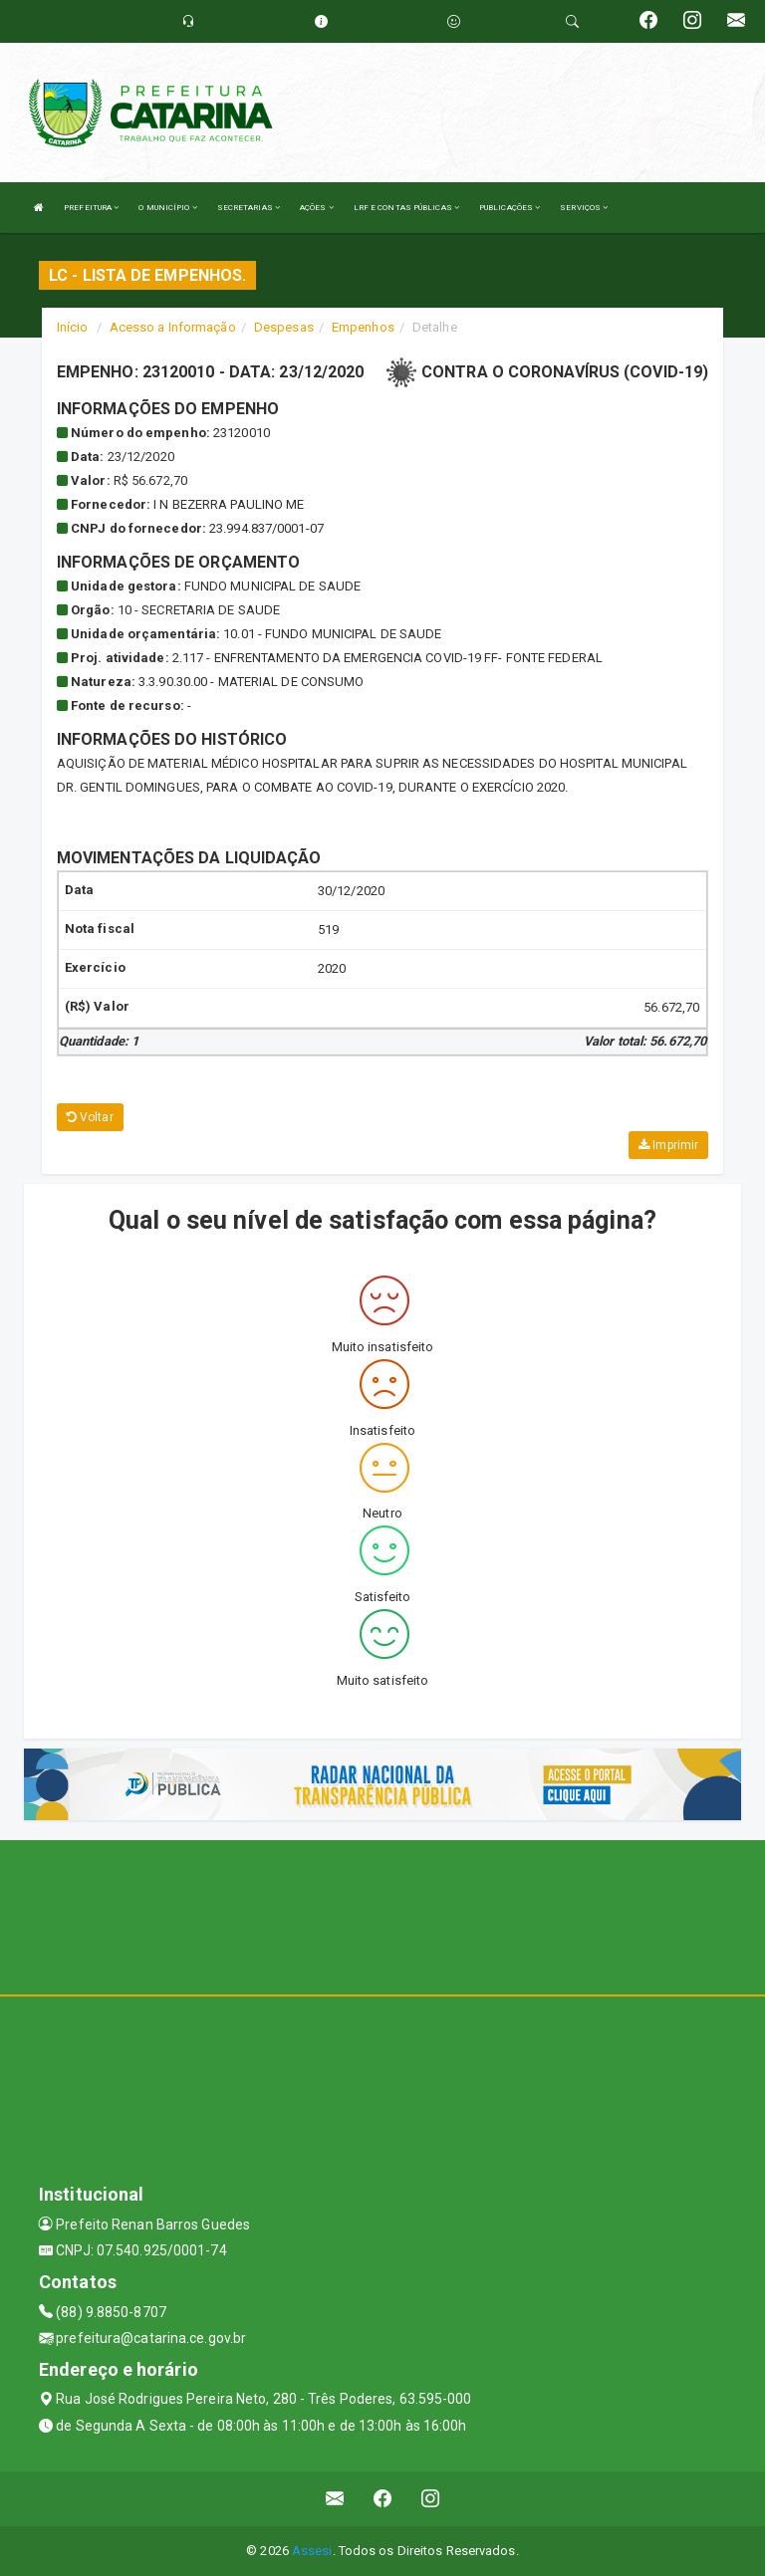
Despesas (284, 327)
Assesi (312, 2550)
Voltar (90, 1117)
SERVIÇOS (584, 207)
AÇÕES (317, 207)
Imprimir (668, 1145)
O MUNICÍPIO (167, 207)
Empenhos (363, 327)
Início (73, 327)
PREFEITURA (91, 207)
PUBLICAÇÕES (509, 207)
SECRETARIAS (248, 207)
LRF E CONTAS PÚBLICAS (406, 207)
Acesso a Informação (173, 327)
